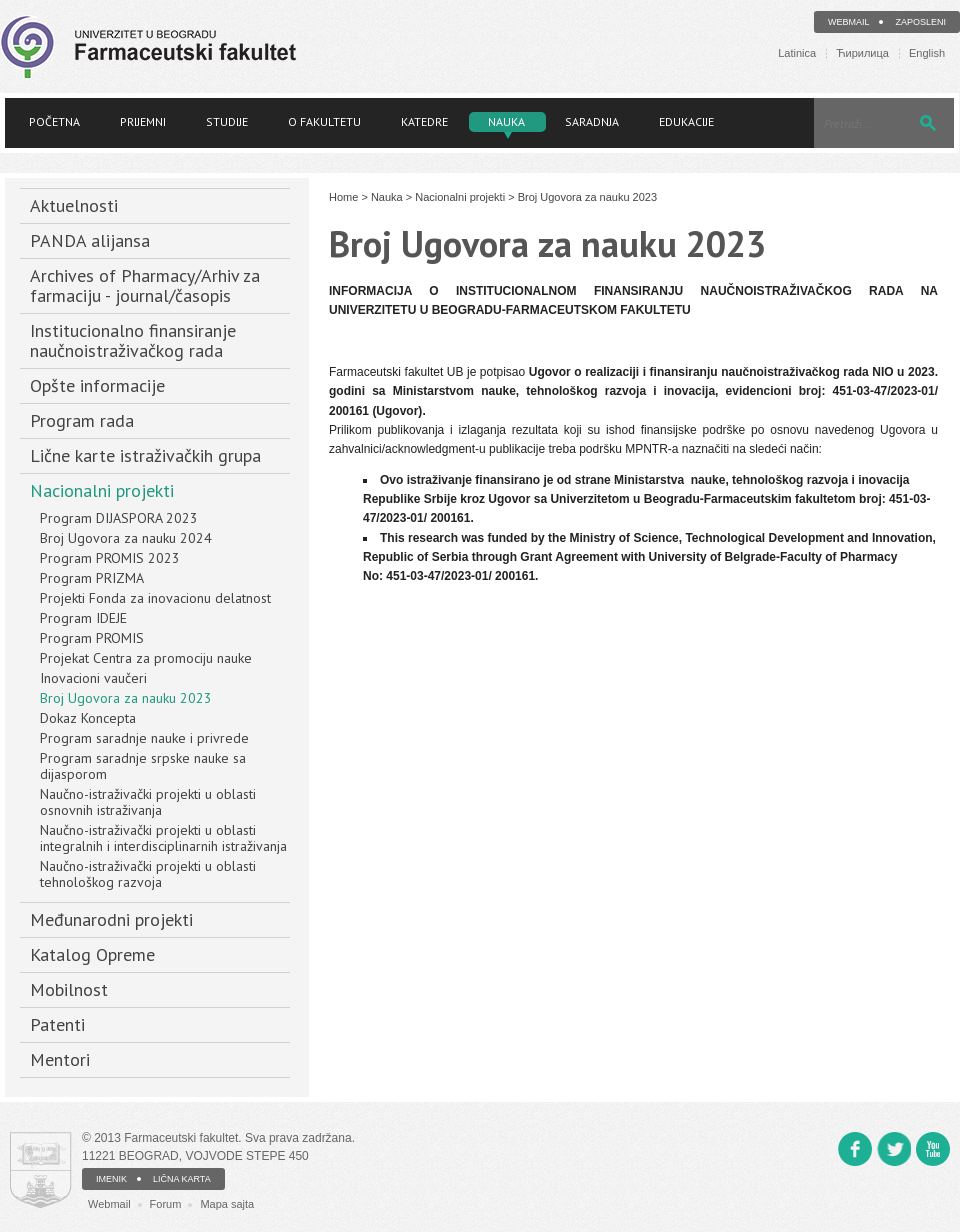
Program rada (82, 420)
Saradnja (592, 121)
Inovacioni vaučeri (93, 678)
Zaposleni (920, 22)
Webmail (849, 22)
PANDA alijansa (90, 240)
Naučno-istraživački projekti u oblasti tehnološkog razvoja (148, 874)
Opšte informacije (97, 385)
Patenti (57, 1024)
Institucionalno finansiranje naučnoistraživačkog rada (133, 340)
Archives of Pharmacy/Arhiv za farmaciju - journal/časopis (145, 285)
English (927, 53)
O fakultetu (324, 121)
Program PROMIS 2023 (110, 558)
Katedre (424, 121)
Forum (166, 1204)
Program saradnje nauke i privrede (144, 738)
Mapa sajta (227, 1204)
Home (343, 197)
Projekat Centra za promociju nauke (146, 658)
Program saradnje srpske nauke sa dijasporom (143, 766)
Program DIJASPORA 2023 (119, 518)
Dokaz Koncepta (88, 718)
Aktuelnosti (74, 205)
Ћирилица (862, 53)
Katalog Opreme (92, 954)
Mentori (60, 1059)
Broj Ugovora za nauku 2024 (126, 538)
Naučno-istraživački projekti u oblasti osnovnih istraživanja (148, 802)
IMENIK (111, 1179)
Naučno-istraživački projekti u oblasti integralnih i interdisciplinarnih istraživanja (163, 838)
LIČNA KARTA (182, 1179)
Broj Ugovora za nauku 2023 (126, 698)
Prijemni (143, 121)
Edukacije (686, 121)
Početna (54, 121)
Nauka (506, 121)
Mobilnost (69, 989)
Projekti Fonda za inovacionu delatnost (155, 598)
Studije (227, 121)
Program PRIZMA (92, 578)
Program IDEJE (83, 618)
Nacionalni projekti (102, 490)
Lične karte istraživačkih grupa (145, 455)
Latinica (797, 53)
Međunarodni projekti (111, 919)
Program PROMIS (92, 638)
